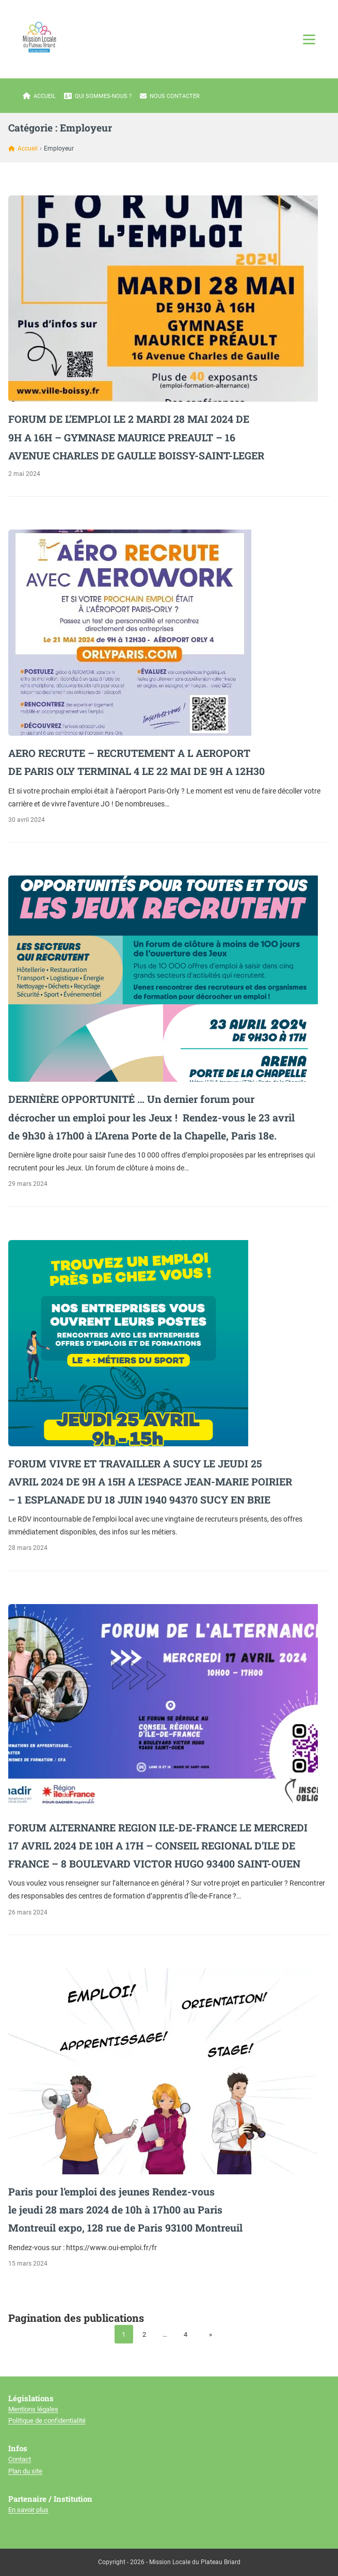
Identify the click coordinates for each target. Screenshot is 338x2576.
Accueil (39, 96)
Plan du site (25, 2471)
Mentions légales (33, 2409)
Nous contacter (170, 96)
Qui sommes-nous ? (98, 96)
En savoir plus (28, 2510)
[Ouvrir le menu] (309, 39)
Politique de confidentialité (47, 2420)
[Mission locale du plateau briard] (39, 37)
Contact (19, 2459)
